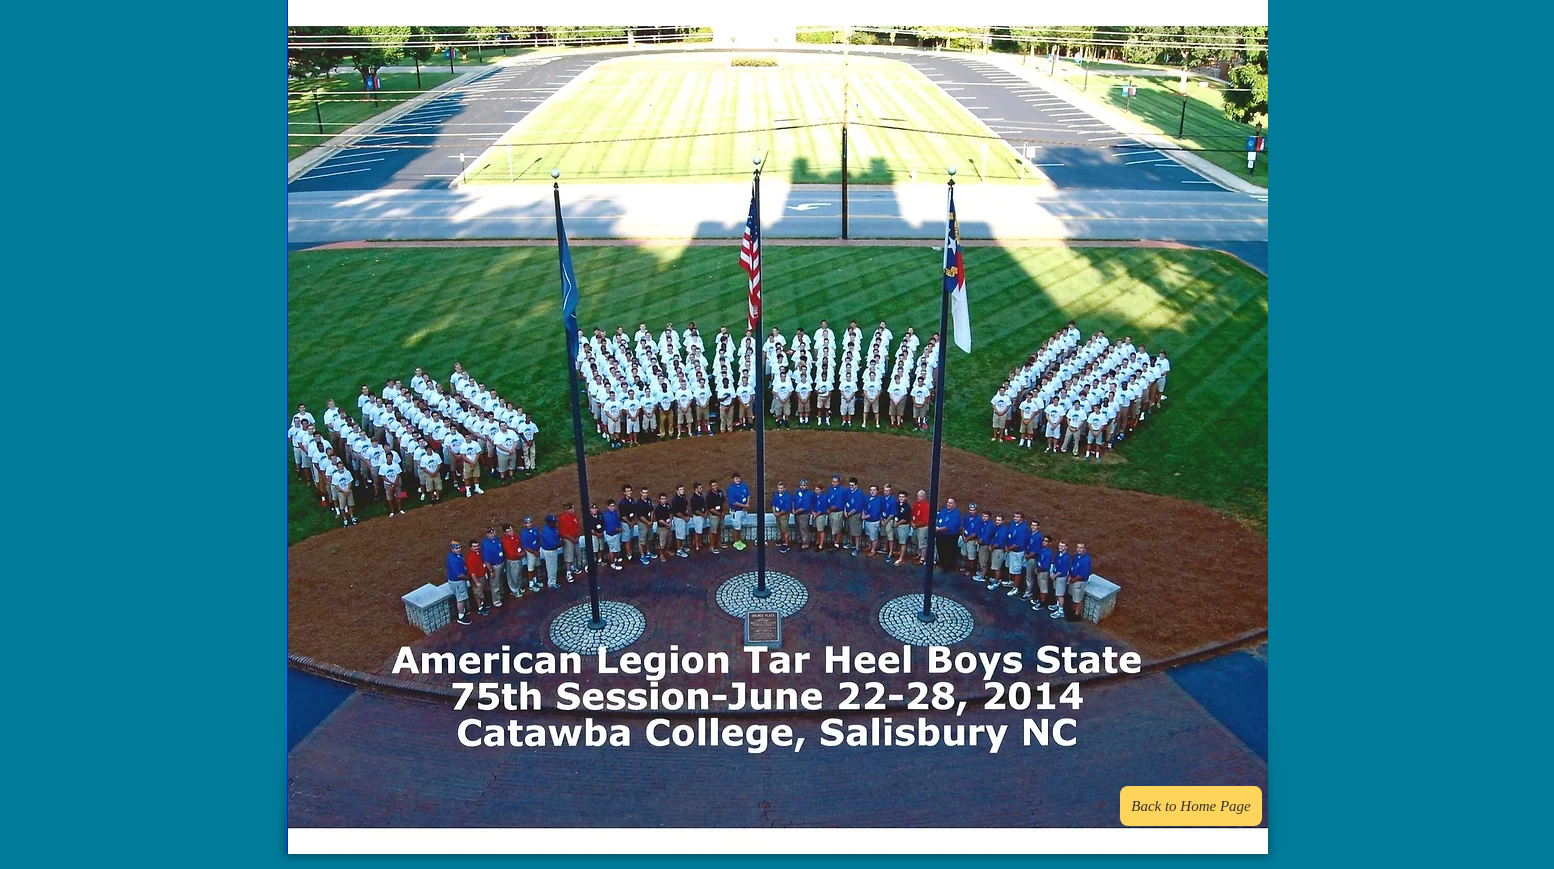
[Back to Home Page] (1191, 806)
